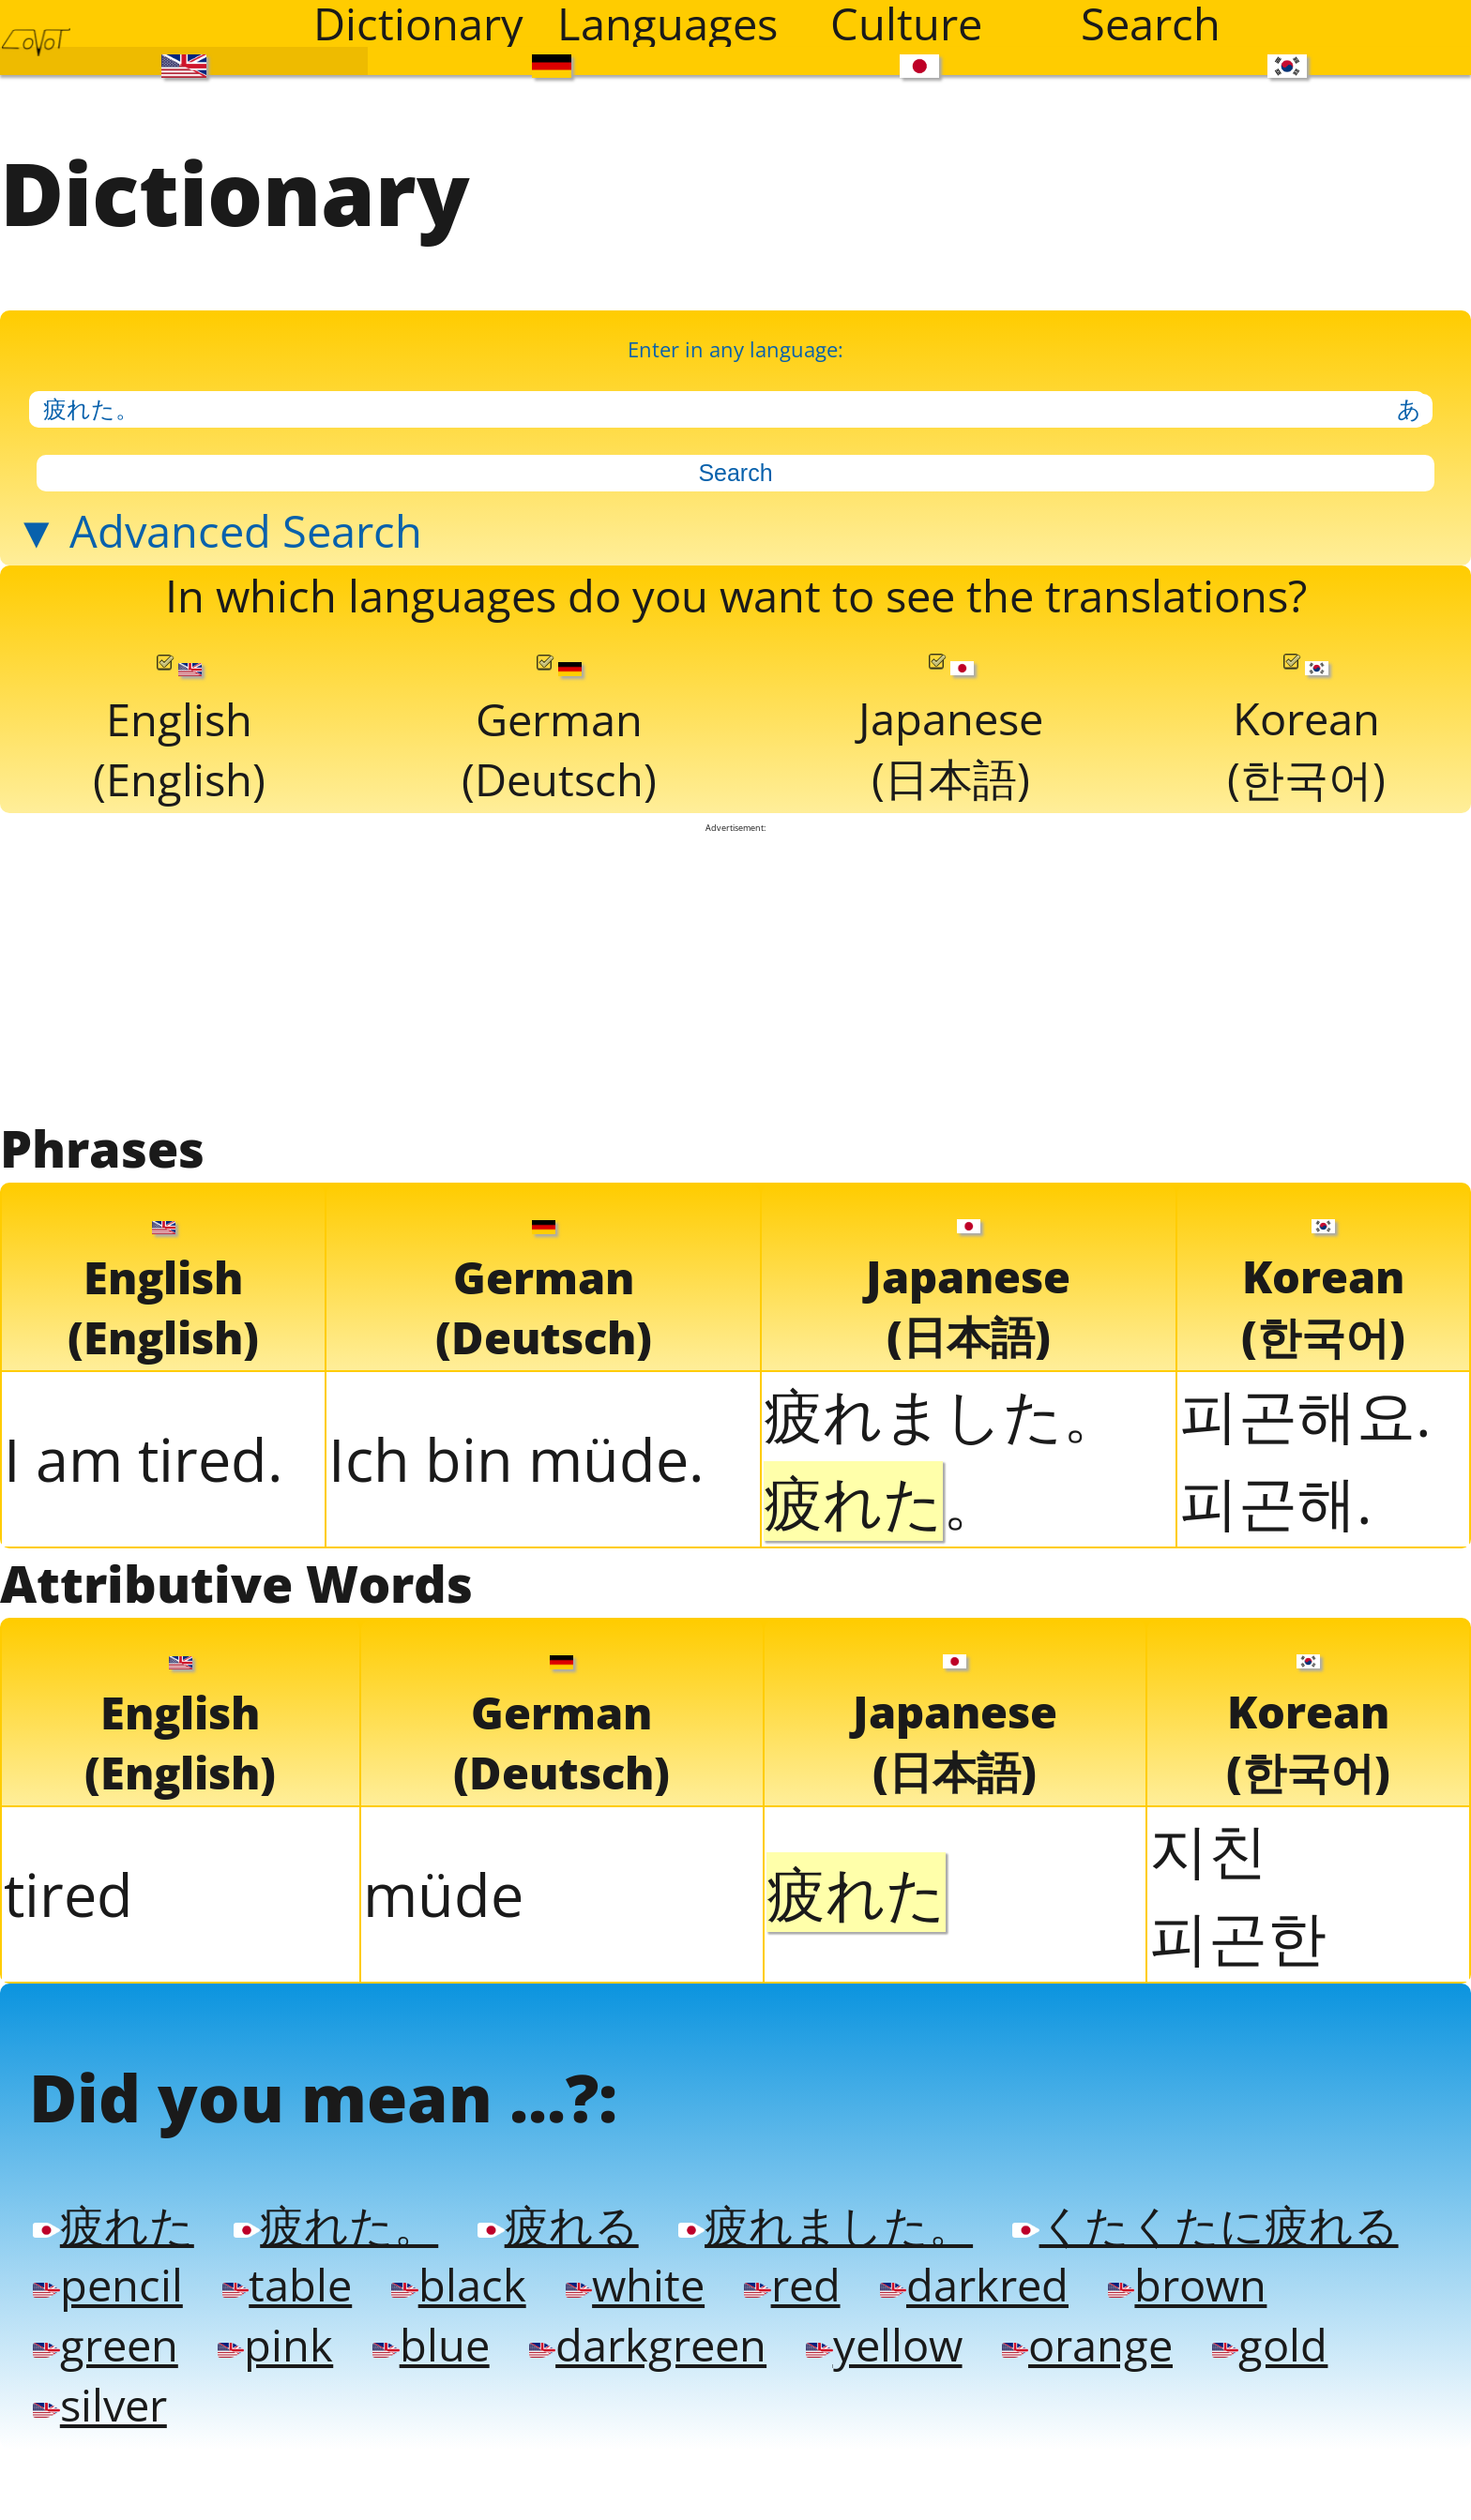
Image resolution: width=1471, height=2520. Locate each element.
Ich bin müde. (516, 1595)
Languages (667, 23)
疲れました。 (943, 1549)
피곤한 (1238, 2084)
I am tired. (143, 1595)
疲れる (632, 2414)
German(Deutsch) (558, 841)
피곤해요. (1305, 1549)
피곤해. (1275, 1636)
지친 (1208, 1997)
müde (443, 2043)
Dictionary (418, 23)
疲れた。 (379, 2414)
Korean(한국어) (1306, 839)
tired (68, 2043)
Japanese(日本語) (951, 839)
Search (1151, 23)
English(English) (179, 841)
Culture (906, 23)
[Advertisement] (735, 1095)
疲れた (124, 2414)
